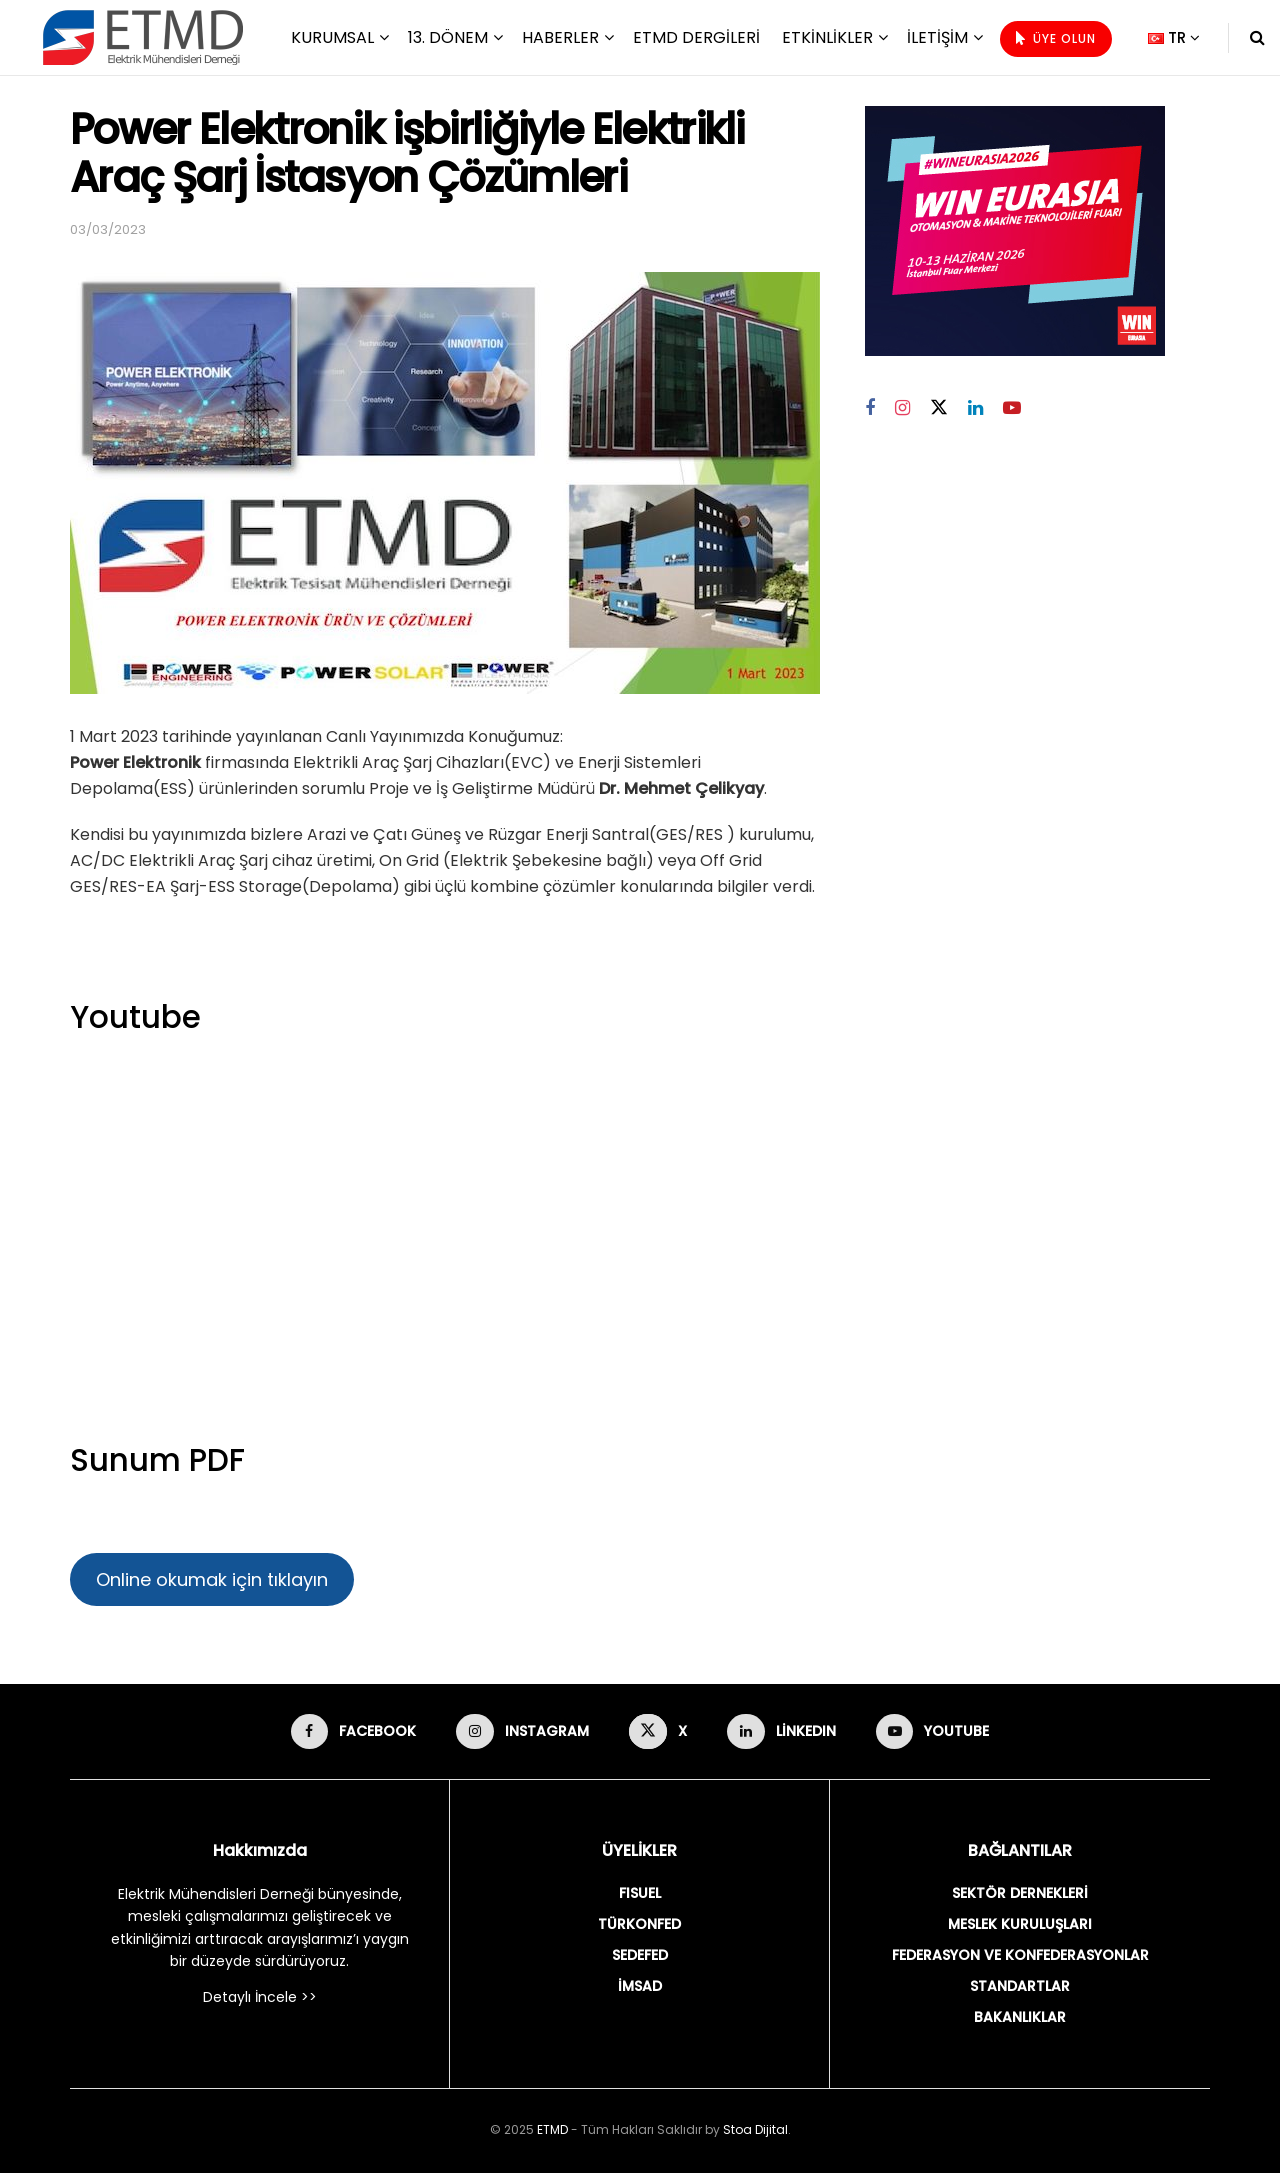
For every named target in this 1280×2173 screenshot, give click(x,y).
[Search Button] (1257, 37)
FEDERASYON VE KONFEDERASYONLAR (1020, 1955)
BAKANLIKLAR (1020, 2017)
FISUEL (640, 1893)
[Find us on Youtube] (1012, 408)
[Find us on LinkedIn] (781, 1732)
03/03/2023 (108, 229)
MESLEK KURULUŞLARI (1020, 1924)
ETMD (552, 2129)
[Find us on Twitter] (939, 408)
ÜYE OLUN (1056, 38)
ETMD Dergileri (696, 37)
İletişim (937, 37)
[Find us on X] (658, 1732)
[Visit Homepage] (143, 37)
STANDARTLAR (1020, 1986)
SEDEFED (640, 1955)
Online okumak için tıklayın (212, 1579)
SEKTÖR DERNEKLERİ (1020, 1893)
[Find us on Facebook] (870, 408)
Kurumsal (332, 37)
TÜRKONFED (639, 1924)
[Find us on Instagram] (902, 408)
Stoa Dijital (755, 2129)
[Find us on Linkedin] (975, 408)
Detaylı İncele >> (260, 1997)
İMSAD (640, 1986)
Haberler (560, 37)
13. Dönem (448, 37)
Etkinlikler (827, 37)
